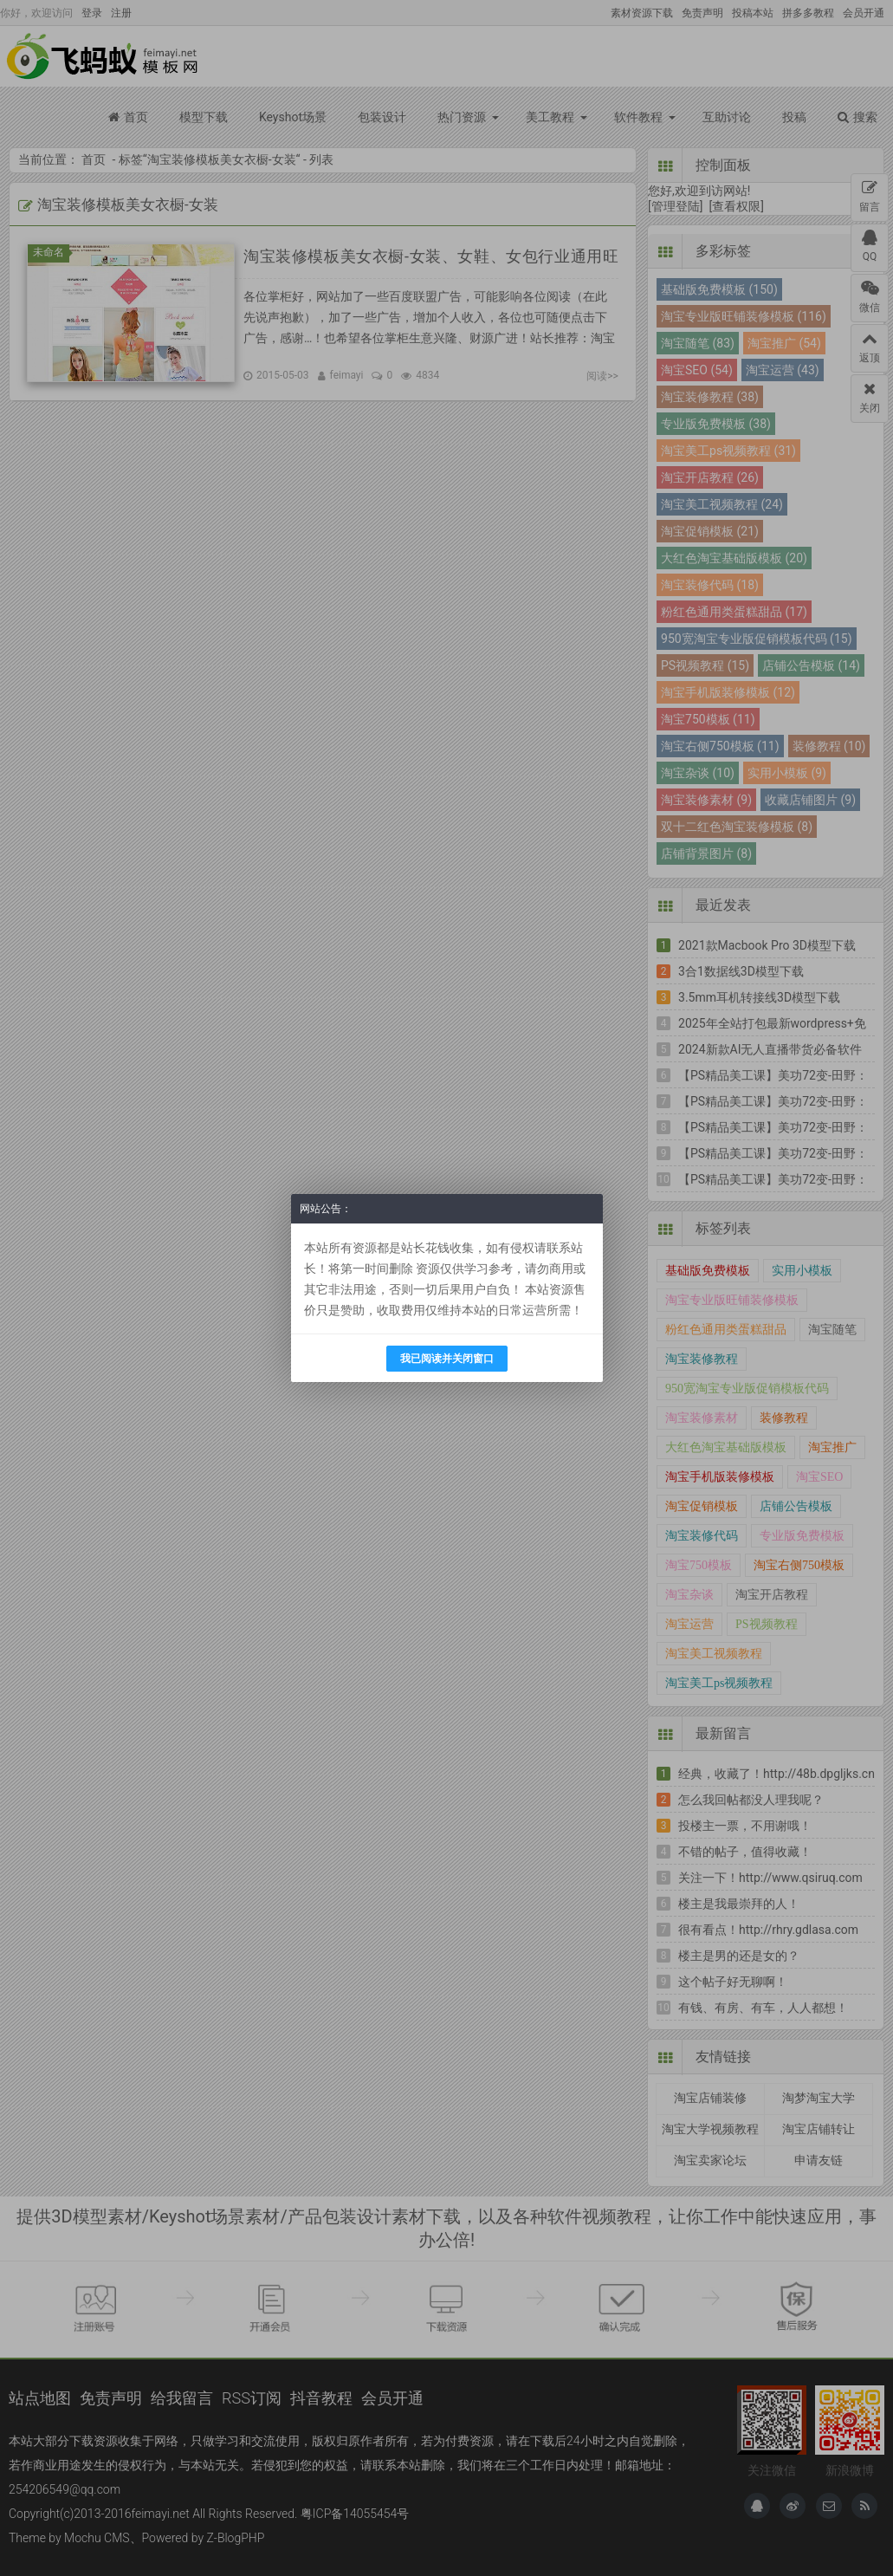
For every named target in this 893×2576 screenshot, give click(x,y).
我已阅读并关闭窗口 (447, 1359)
